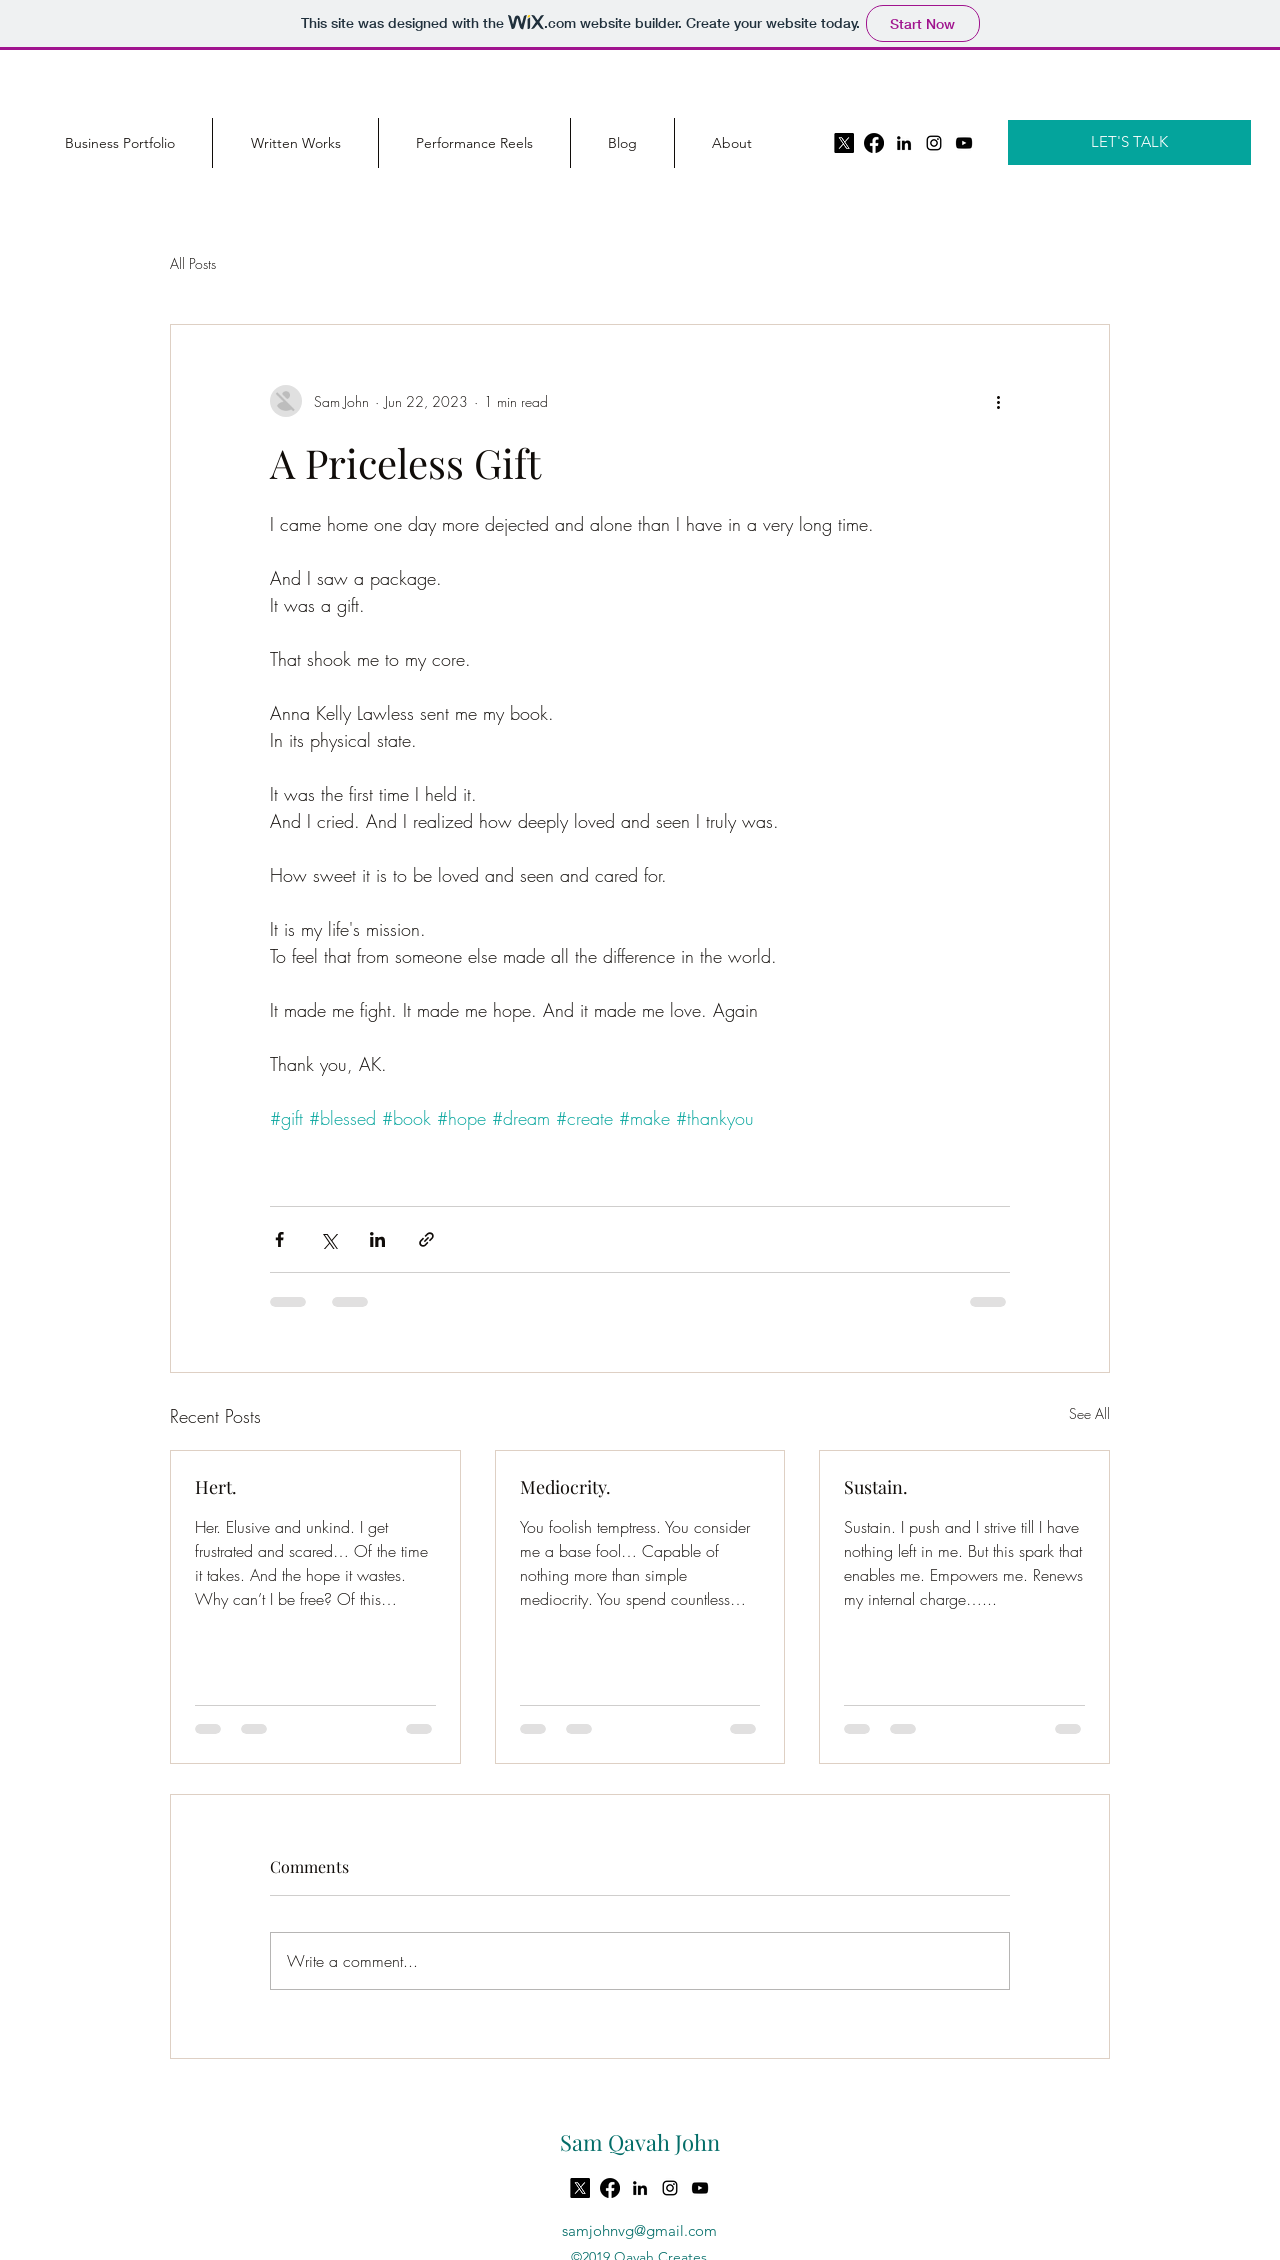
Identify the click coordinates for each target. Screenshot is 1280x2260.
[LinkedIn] (904, 143)
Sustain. (876, 1487)
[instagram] (934, 143)
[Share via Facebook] (279, 1239)
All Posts (193, 263)
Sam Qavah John (640, 2142)
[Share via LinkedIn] (377, 1239)
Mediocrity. (565, 1487)
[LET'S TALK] (1129, 142)
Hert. (216, 1487)
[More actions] (998, 401)
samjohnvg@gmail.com (639, 2230)
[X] (844, 143)
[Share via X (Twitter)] (328, 1239)
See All (1089, 1413)
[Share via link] (426, 1239)
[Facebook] (874, 143)
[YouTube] (964, 143)
